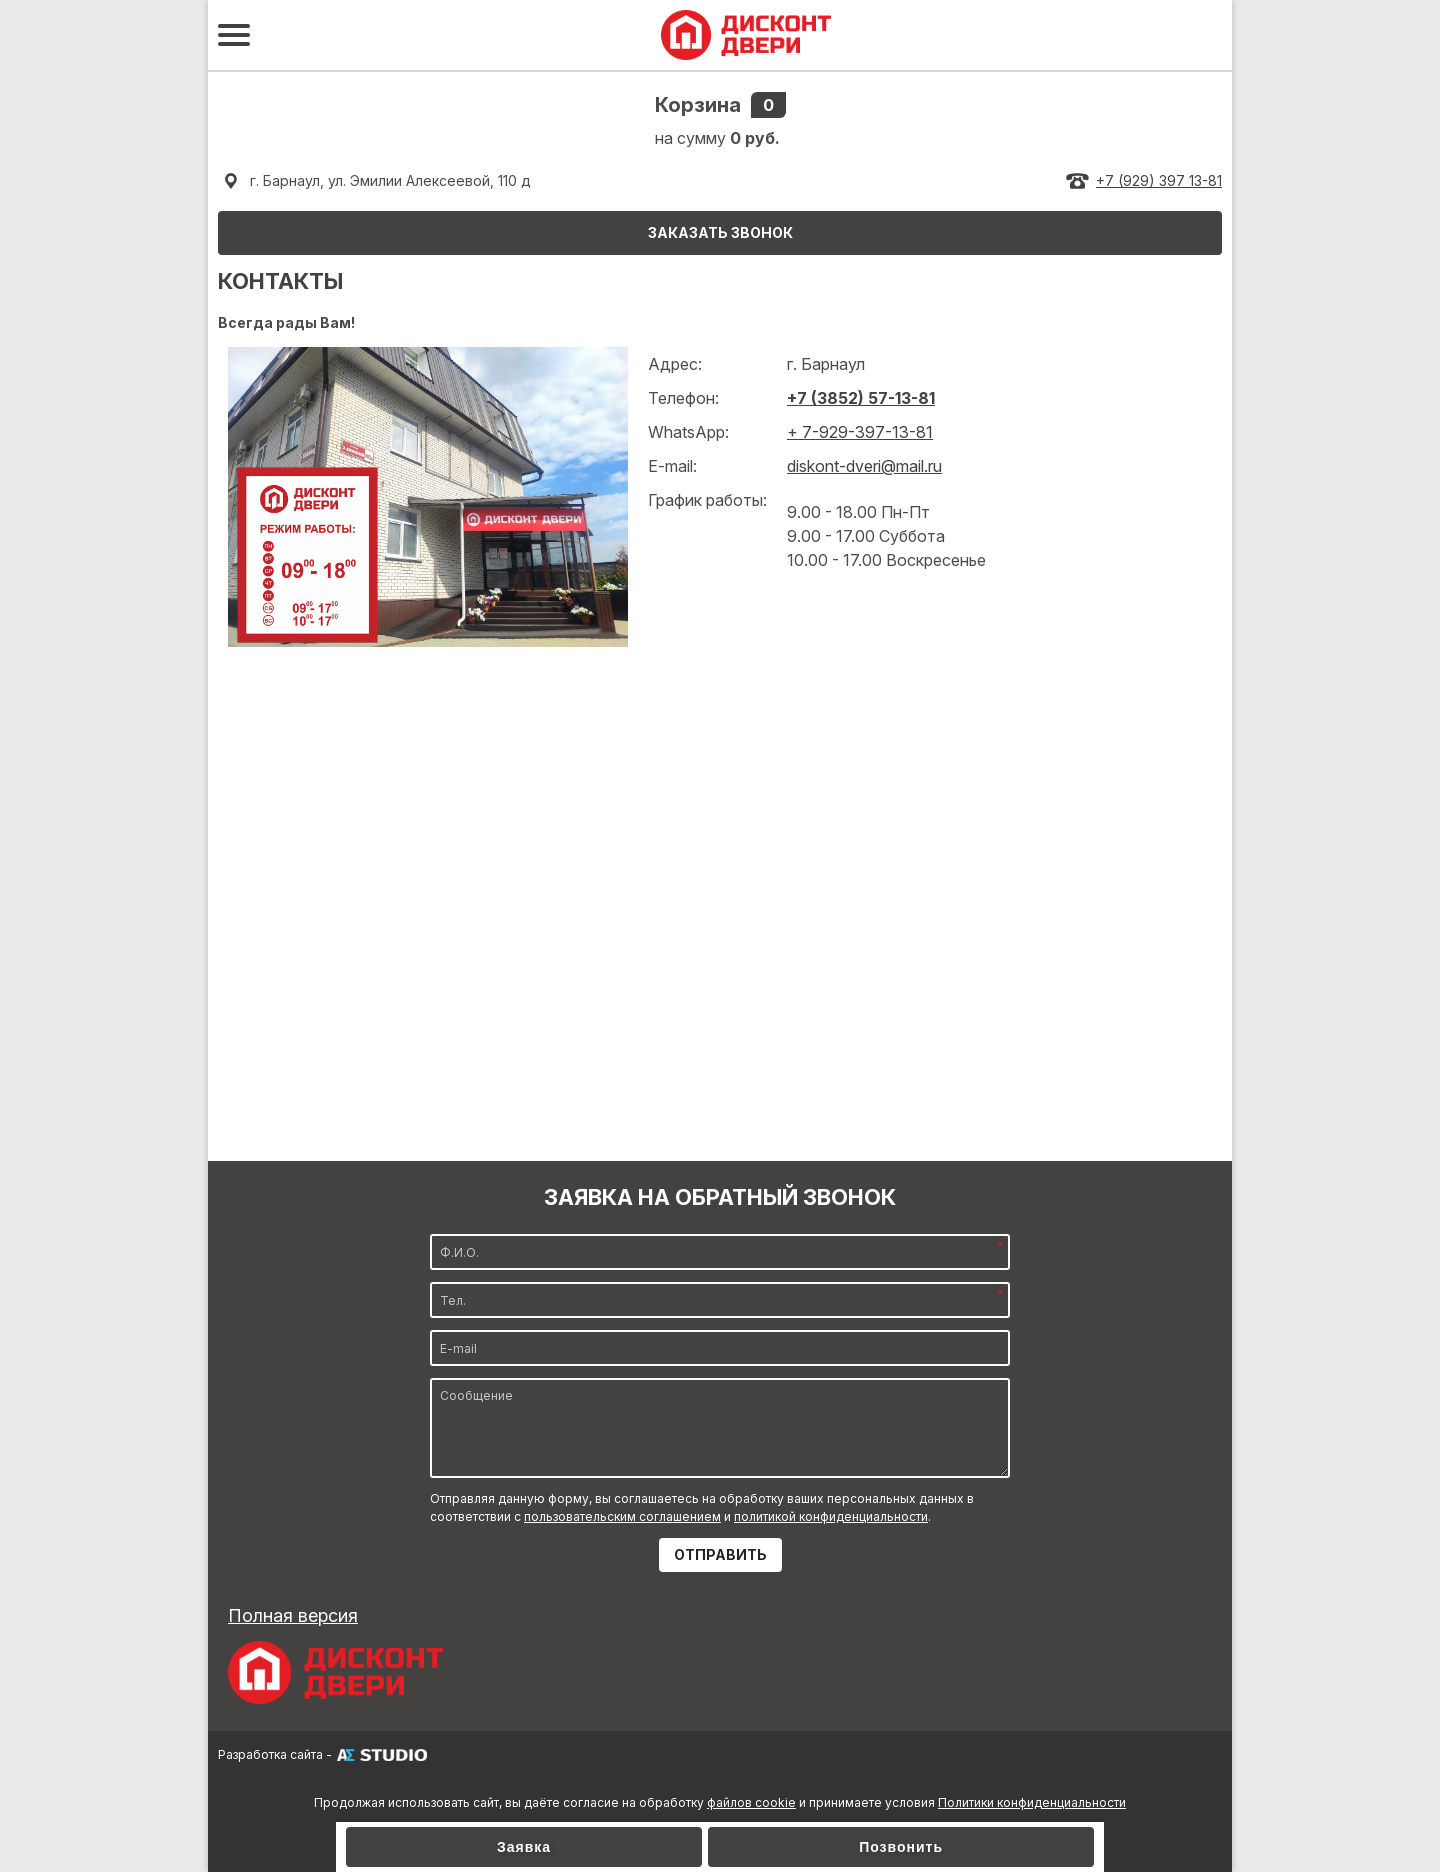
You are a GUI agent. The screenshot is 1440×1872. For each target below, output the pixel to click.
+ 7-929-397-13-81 (860, 432)
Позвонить (901, 1847)
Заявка (524, 1847)
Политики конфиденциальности (1032, 1802)
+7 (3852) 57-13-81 (861, 398)
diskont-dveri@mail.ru (864, 466)
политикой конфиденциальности (831, 1516)
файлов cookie (751, 1802)
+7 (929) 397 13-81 (1159, 180)
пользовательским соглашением (622, 1516)
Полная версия (293, 1615)
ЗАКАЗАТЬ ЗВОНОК (720, 232)
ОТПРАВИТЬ (720, 1554)
